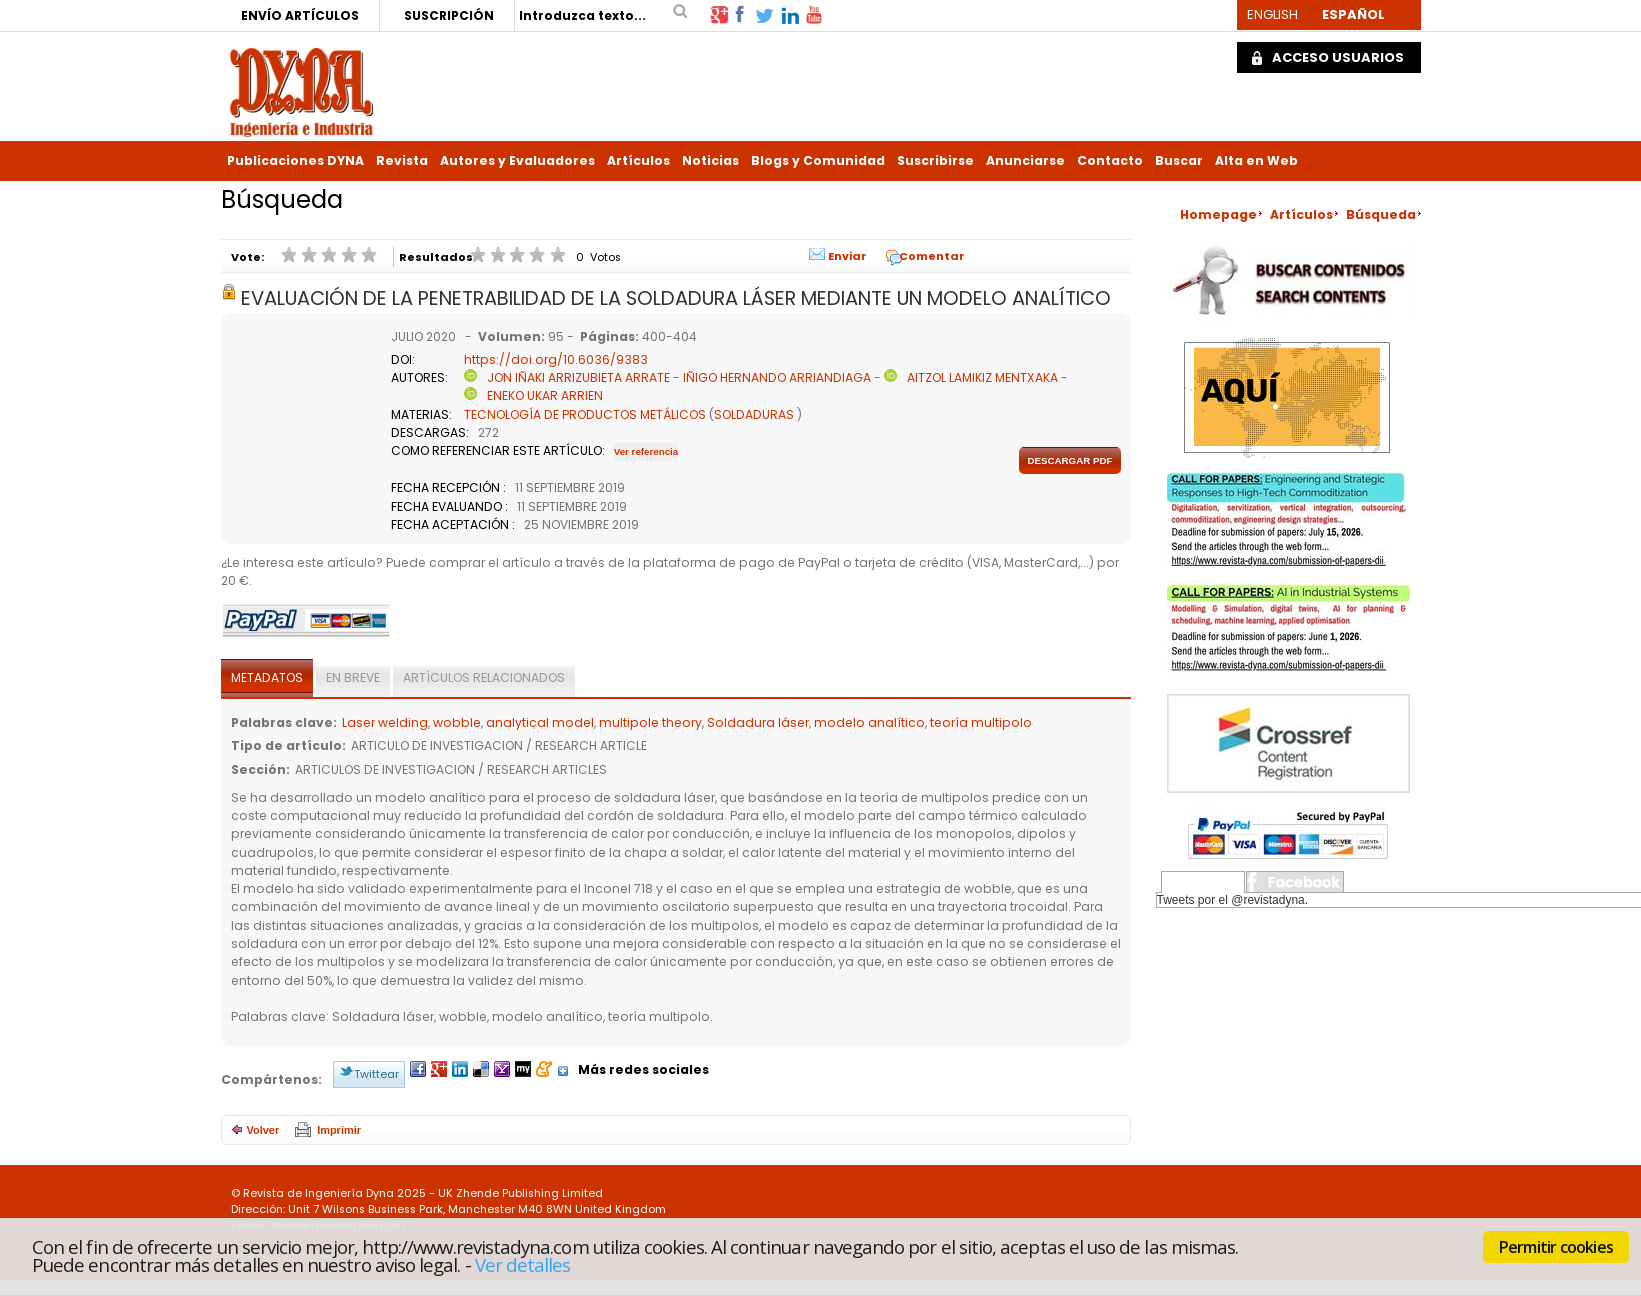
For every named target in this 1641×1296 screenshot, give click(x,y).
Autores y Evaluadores (517, 160)
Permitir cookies (1556, 1247)
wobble (457, 722)
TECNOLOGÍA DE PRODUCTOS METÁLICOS (585, 414)
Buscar (1179, 160)
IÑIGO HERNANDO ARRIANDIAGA (777, 377)
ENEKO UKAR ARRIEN (545, 395)
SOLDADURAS (754, 414)
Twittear (376, 1074)
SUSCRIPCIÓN (449, 15)
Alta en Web (1256, 160)
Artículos (638, 160)
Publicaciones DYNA (295, 160)
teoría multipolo (981, 722)
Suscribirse (935, 160)
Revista (402, 160)
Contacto (1110, 160)
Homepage (1218, 214)
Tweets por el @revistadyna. (1233, 900)
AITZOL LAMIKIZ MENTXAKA (982, 377)
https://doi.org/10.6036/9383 (556, 359)
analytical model (540, 722)
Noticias (710, 160)
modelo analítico (869, 722)
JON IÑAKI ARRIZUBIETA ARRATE (578, 377)
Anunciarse (1025, 160)
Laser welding (385, 722)
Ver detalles (523, 1264)
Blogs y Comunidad (818, 160)
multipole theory (650, 722)
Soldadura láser (758, 722)
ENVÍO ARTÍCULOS (300, 15)
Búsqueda (1381, 214)
